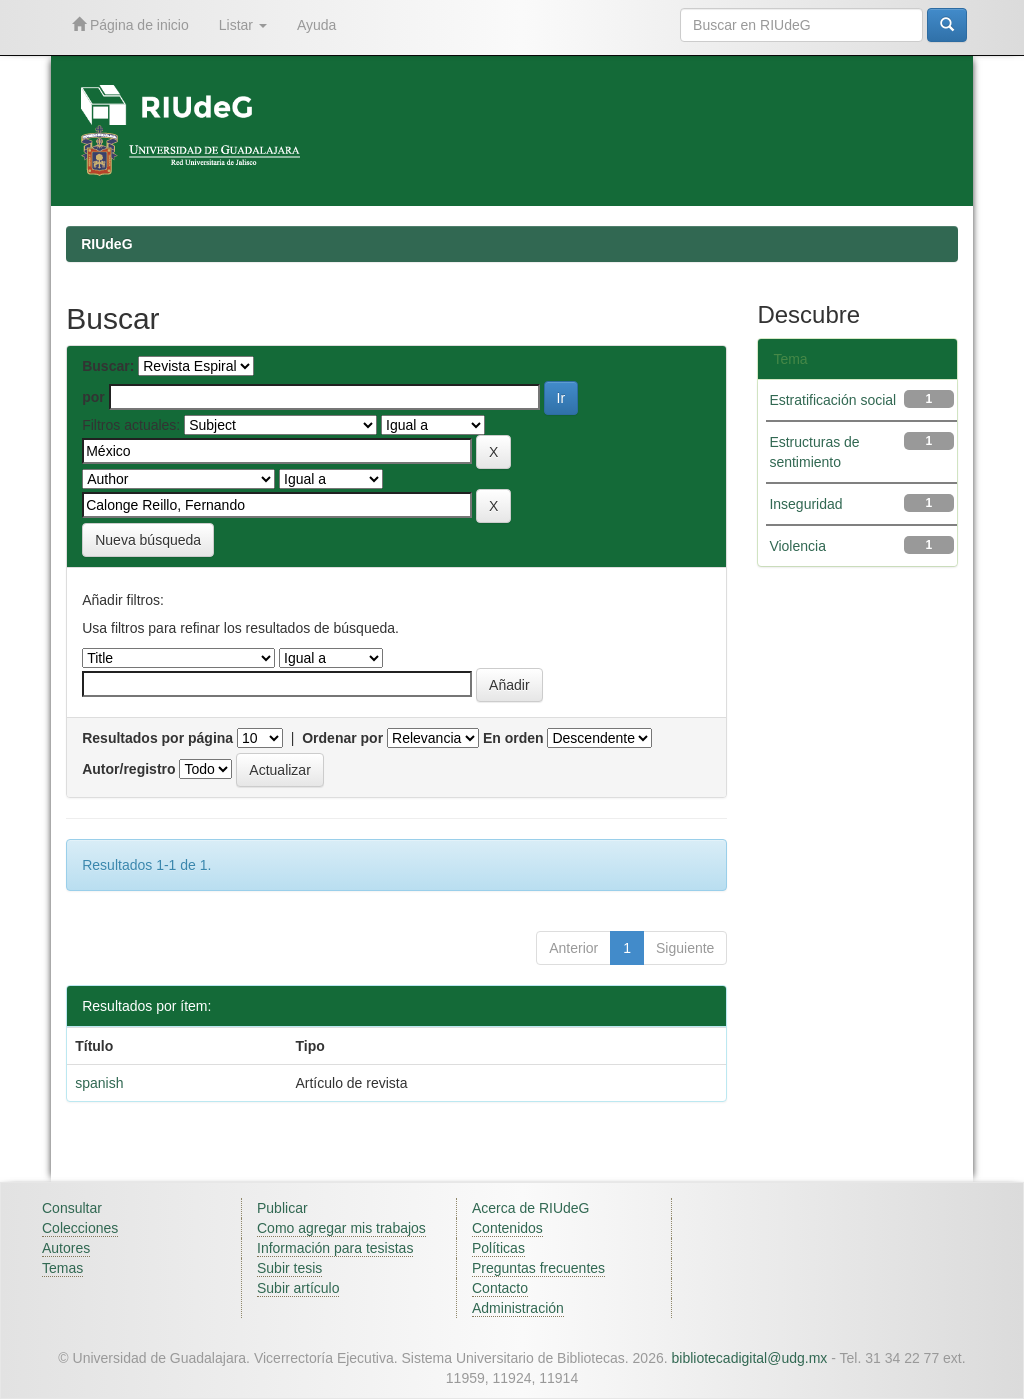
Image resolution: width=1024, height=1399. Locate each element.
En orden (513, 738)
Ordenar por (342, 738)
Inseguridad (805, 504)
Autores (66, 1248)
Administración (518, 1308)
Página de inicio (130, 24)
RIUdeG (106, 244)
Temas (62, 1268)
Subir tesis (289, 1268)
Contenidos (507, 1228)
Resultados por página (157, 738)
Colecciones (80, 1228)
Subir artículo (298, 1288)
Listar (243, 25)
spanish (99, 1083)
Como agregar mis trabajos (341, 1228)
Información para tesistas (335, 1248)
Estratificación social (832, 400)
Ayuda (316, 25)
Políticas (498, 1248)
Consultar (72, 1208)
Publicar (282, 1208)
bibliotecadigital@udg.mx (750, 1358)
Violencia (797, 546)
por (93, 397)
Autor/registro (128, 769)
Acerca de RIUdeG (531, 1208)
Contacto (500, 1288)
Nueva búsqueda (148, 540)
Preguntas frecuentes (538, 1268)
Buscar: (108, 366)
